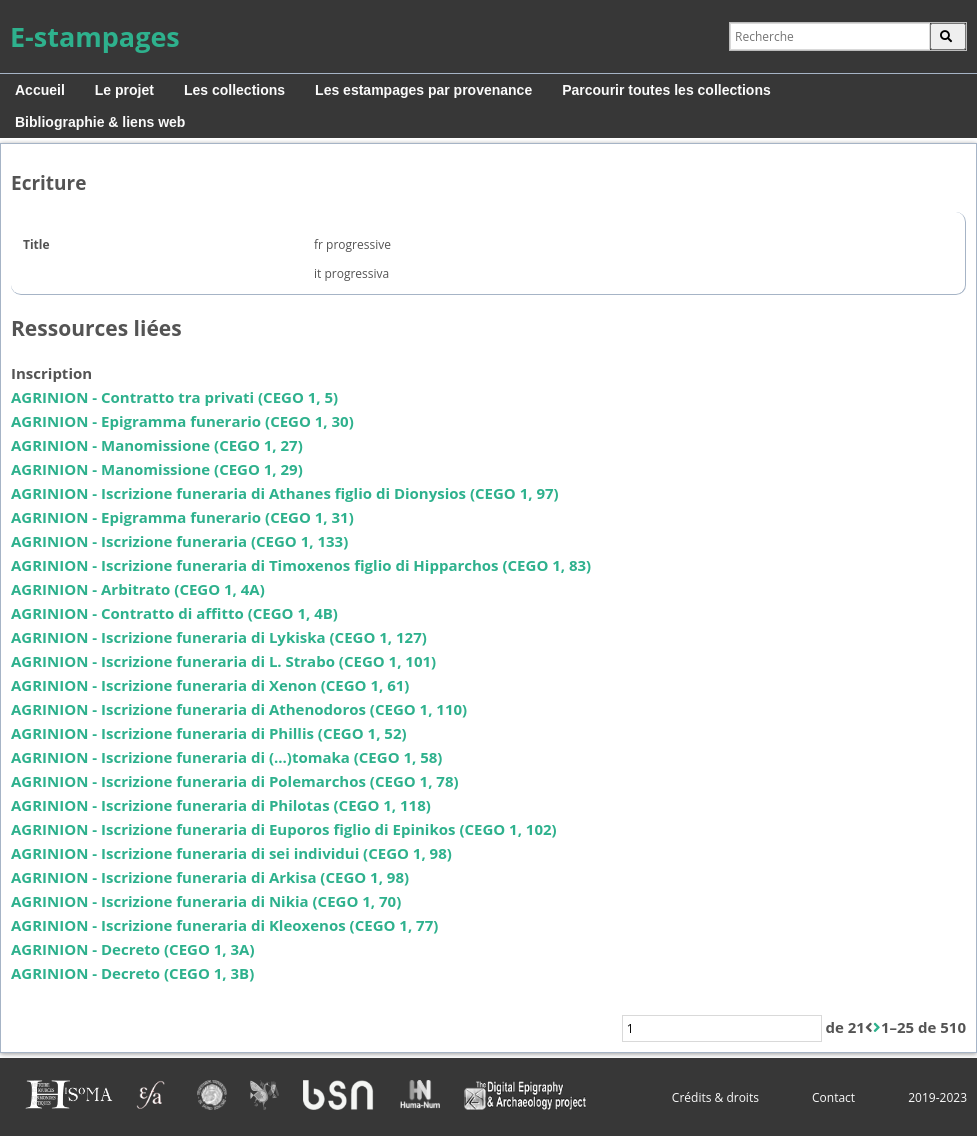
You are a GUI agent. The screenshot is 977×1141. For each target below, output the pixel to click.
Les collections (234, 90)
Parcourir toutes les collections (666, 90)
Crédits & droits (715, 1097)
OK (948, 36)
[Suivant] (877, 1028)
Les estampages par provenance (423, 90)
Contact (833, 1097)
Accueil (40, 90)
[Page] (722, 1028)
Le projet (124, 90)
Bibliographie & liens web (100, 122)
